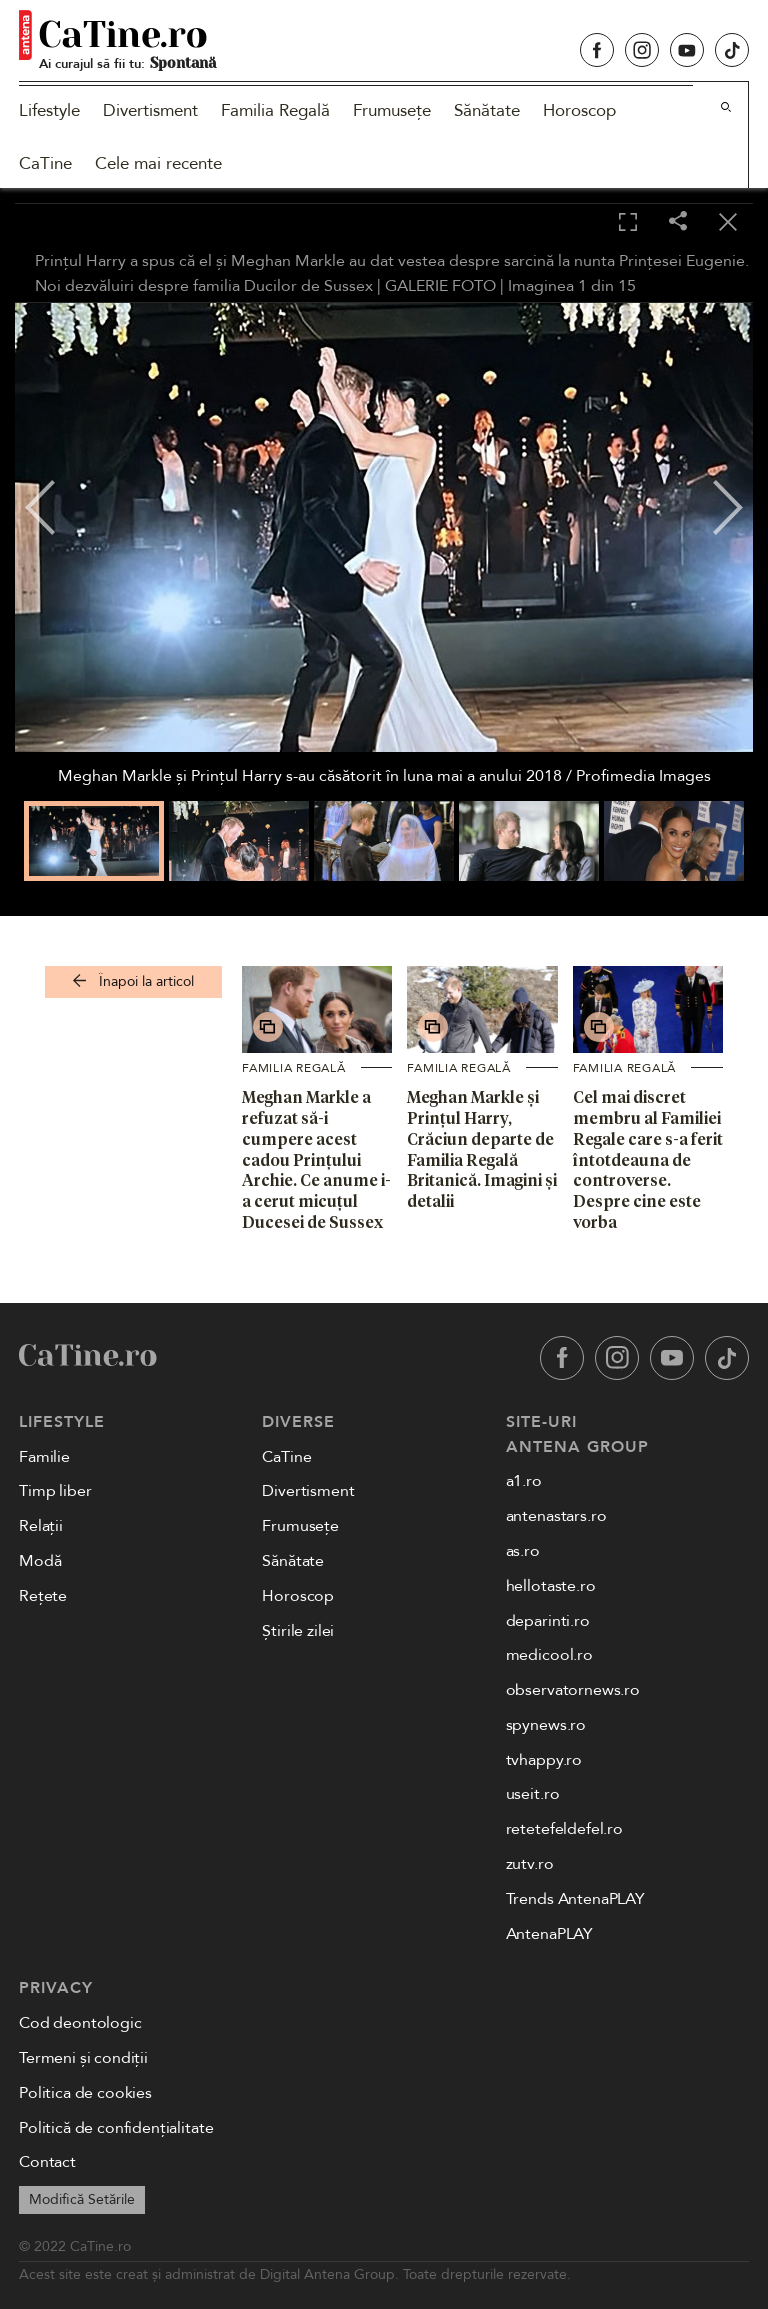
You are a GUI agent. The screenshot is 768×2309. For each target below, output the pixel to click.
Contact (47, 2162)
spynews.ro (546, 1725)
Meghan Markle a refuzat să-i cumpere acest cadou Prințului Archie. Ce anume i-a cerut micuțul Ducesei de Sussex (316, 1159)
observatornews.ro (573, 1690)
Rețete (43, 1596)
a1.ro (524, 1481)
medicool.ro (549, 1655)
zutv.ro (530, 1864)
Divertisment (150, 110)
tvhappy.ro (544, 1760)
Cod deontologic (80, 2023)
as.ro (523, 1551)
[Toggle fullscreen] (628, 223)
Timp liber (55, 1491)
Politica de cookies (85, 2093)
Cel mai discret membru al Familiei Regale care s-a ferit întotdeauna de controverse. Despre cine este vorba (648, 1159)
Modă (40, 1561)
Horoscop (579, 110)
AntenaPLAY (549, 1934)
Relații (41, 1526)
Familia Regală (275, 110)
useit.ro (533, 1794)
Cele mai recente (158, 163)
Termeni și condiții (83, 2058)
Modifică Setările (82, 2199)
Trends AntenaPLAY (575, 1899)
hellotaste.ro (551, 1586)
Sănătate (487, 110)
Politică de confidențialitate (116, 2128)
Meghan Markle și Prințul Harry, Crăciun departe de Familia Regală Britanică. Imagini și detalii (482, 1149)
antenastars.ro (556, 1516)
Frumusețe (392, 110)
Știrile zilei (298, 1631)
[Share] (678, 222)
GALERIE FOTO (440, 286)
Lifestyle (49, 110)
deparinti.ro (548, 1621)
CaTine (45, 163)
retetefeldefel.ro (564, 1829)
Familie (44, 1457)
